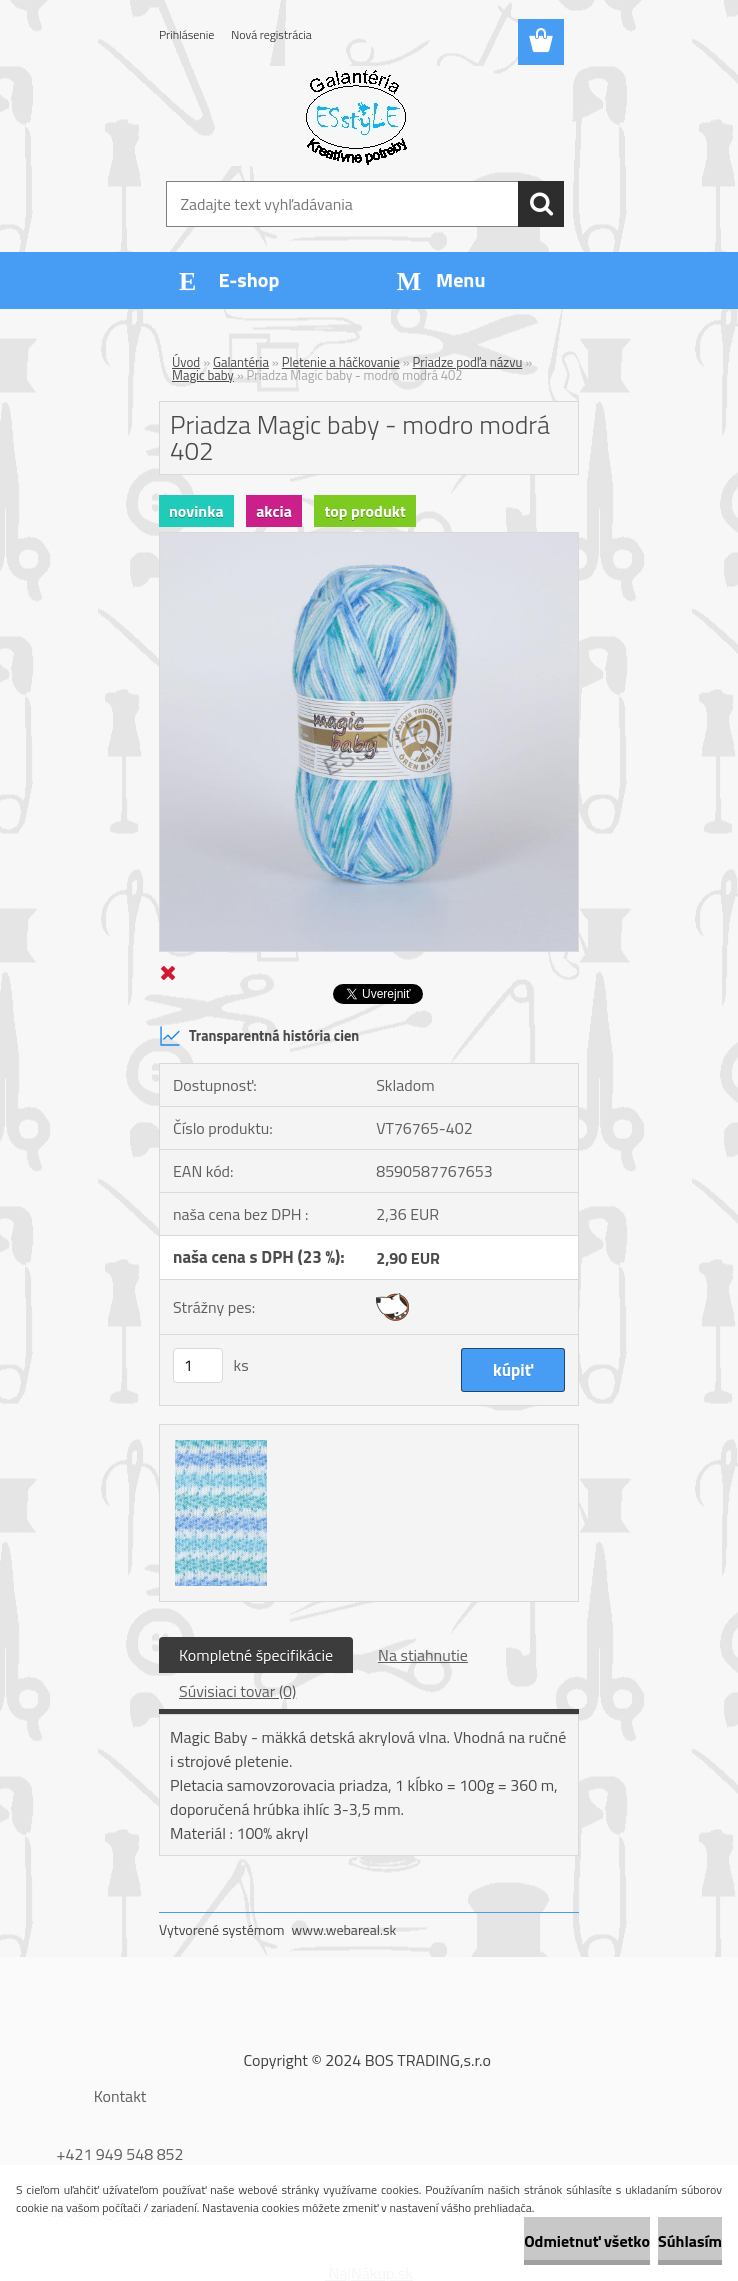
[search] (541, 204)
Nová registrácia (271, 34)
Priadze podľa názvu (468, 362)
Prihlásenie (186, 34)
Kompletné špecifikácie (256, 1655)
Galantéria (241, 362)
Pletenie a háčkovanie (341, 362)
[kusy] (198, 1365)
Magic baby (203, 375)
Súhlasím (690, 2241)
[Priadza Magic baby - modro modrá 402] (369, 541)
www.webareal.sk (344, 1929)
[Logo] (356, 116)
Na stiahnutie (423, 1655)
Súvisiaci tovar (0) (237, 1691)
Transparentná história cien (259, 1036)
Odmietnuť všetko (587, 2241)
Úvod (186, 362)
